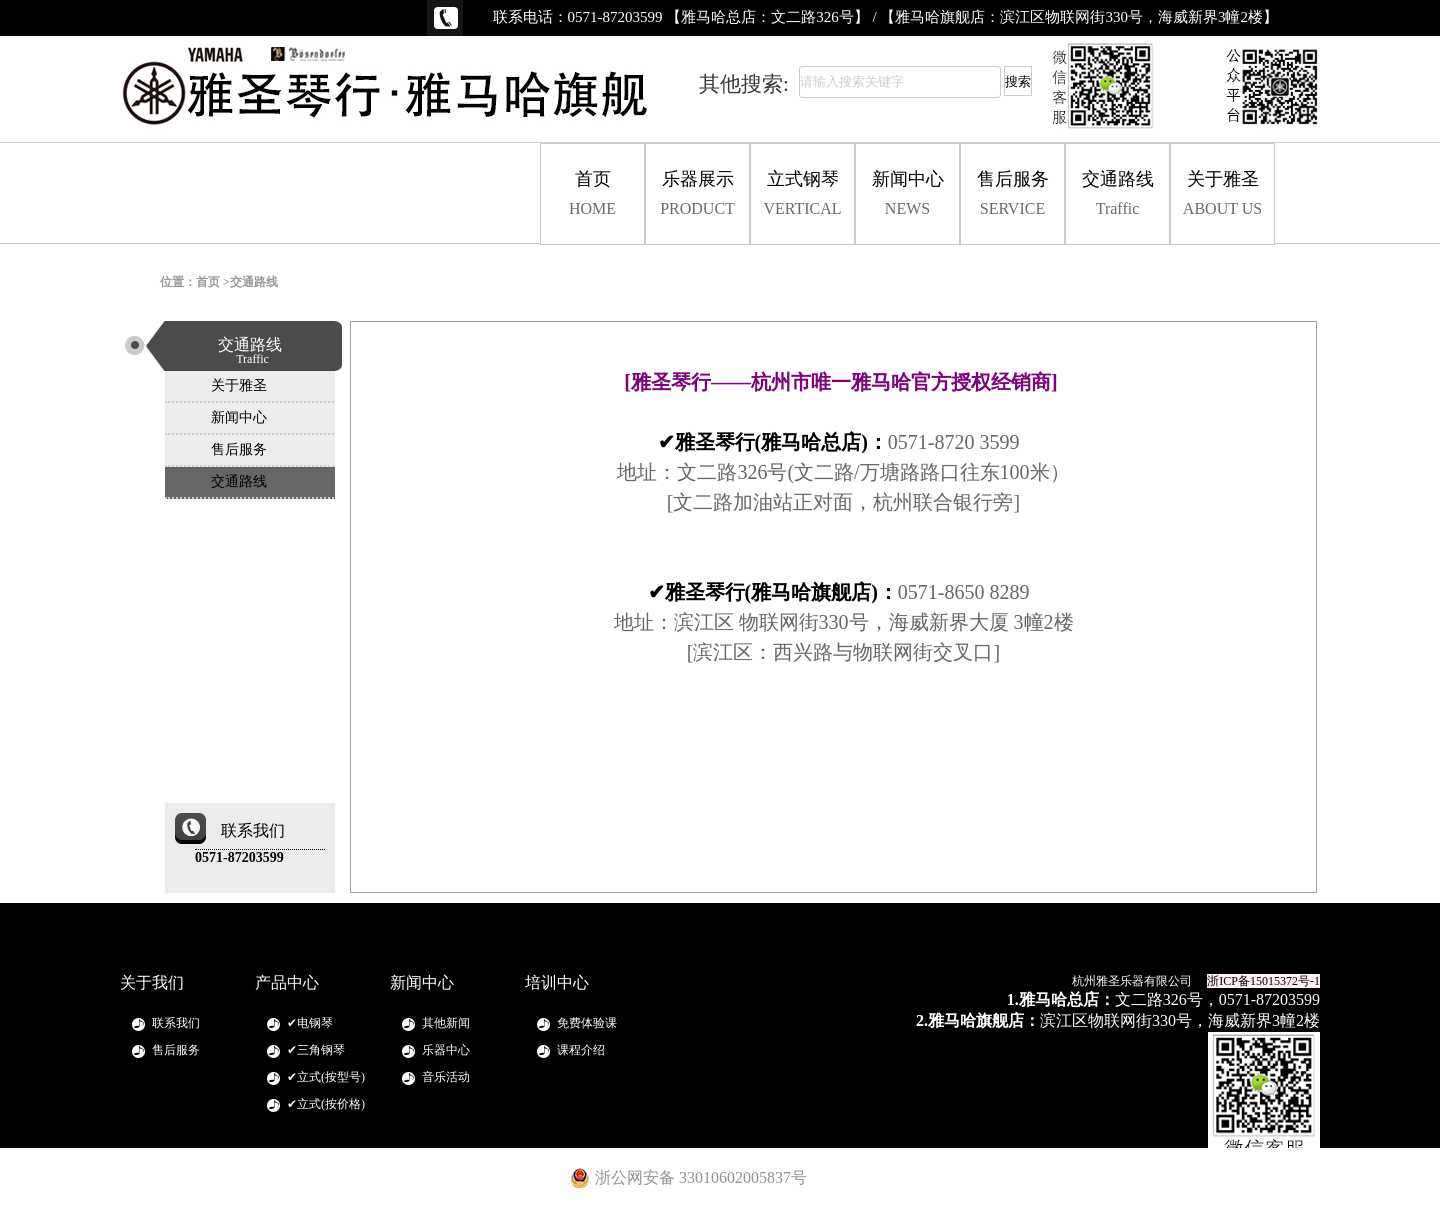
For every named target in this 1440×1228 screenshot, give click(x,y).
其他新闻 (446, 1023)
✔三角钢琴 (316, 1050)
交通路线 (1117, 194)
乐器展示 (697, 194)
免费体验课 (587, 1023)
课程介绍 (581, 1050)
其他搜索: (744, 84)
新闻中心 (907, 194)
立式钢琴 (802, 194)
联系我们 (176, 1023)
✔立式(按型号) (326, 1077)
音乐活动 (446, 1077)
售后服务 (1012, 194)
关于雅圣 (1222, 194)
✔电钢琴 (310, 1023)
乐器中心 (446, 1050)
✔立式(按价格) (326, 1104)
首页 (592, 194)
